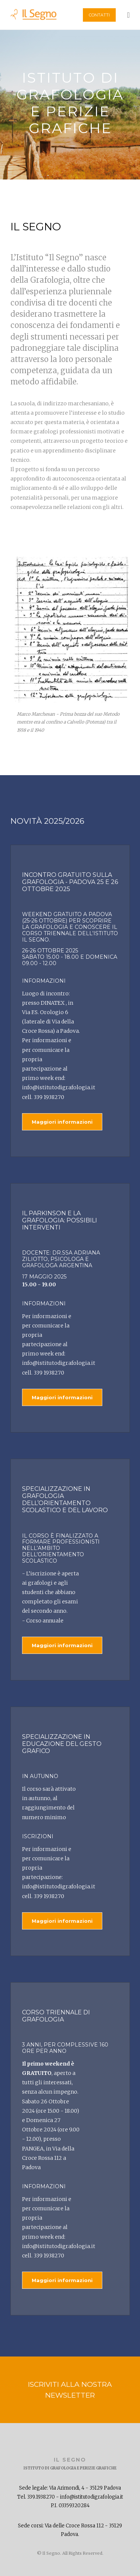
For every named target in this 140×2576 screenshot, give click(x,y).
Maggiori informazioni (62, 1122)
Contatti (99, 15)
